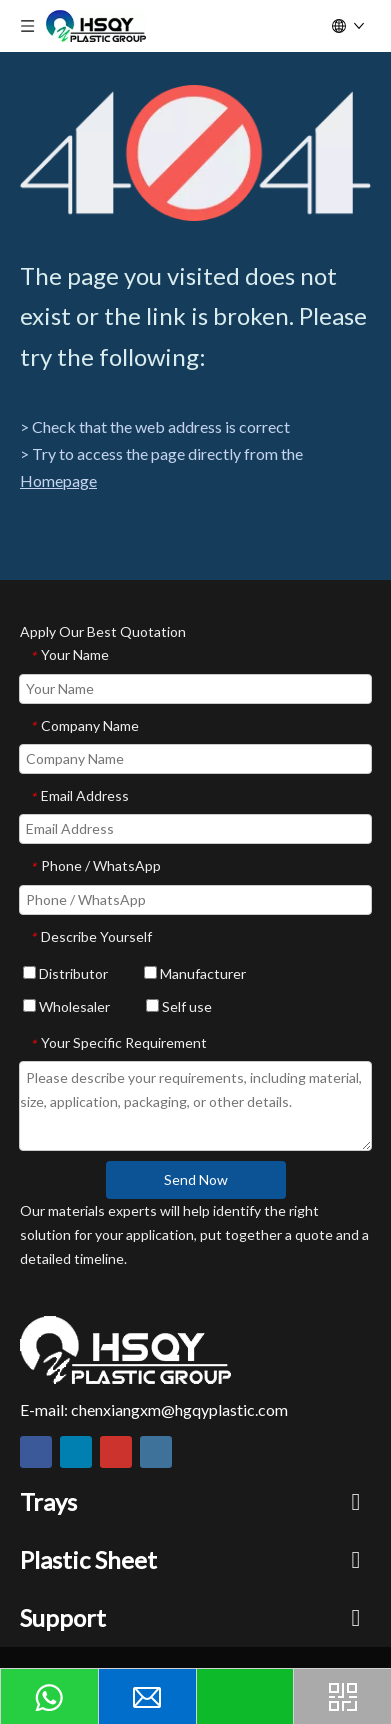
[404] (195, 153)
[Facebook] (36, 1452)
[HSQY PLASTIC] (125, 1350)
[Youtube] (116, 1452)
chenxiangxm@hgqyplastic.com (179, 1409)
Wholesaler (66, 1006)
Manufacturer (195, 973)
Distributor (65, 973)
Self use (179, 1006)
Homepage (58, 480)
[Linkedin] (76, 1452)
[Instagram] (156, 1452)
